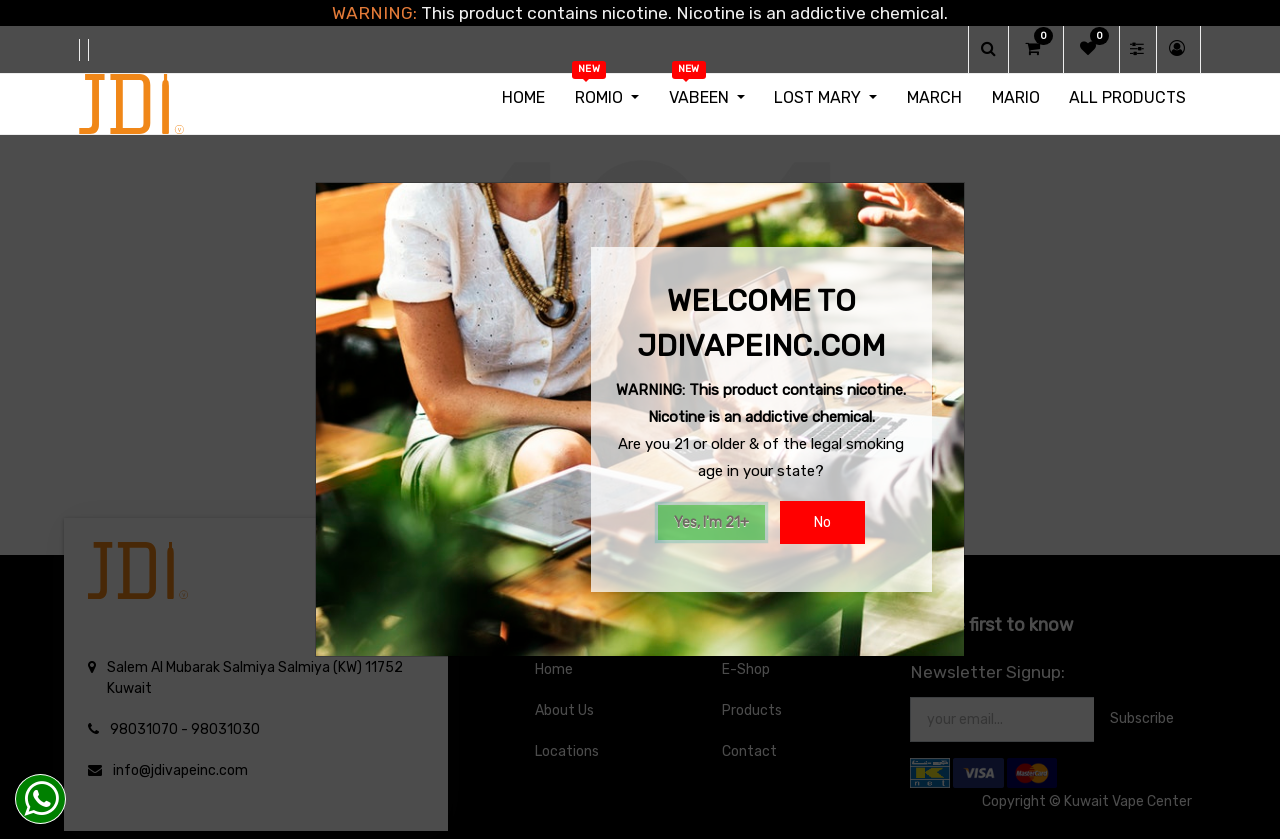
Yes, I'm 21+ (711, 522)
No (822, 522)
